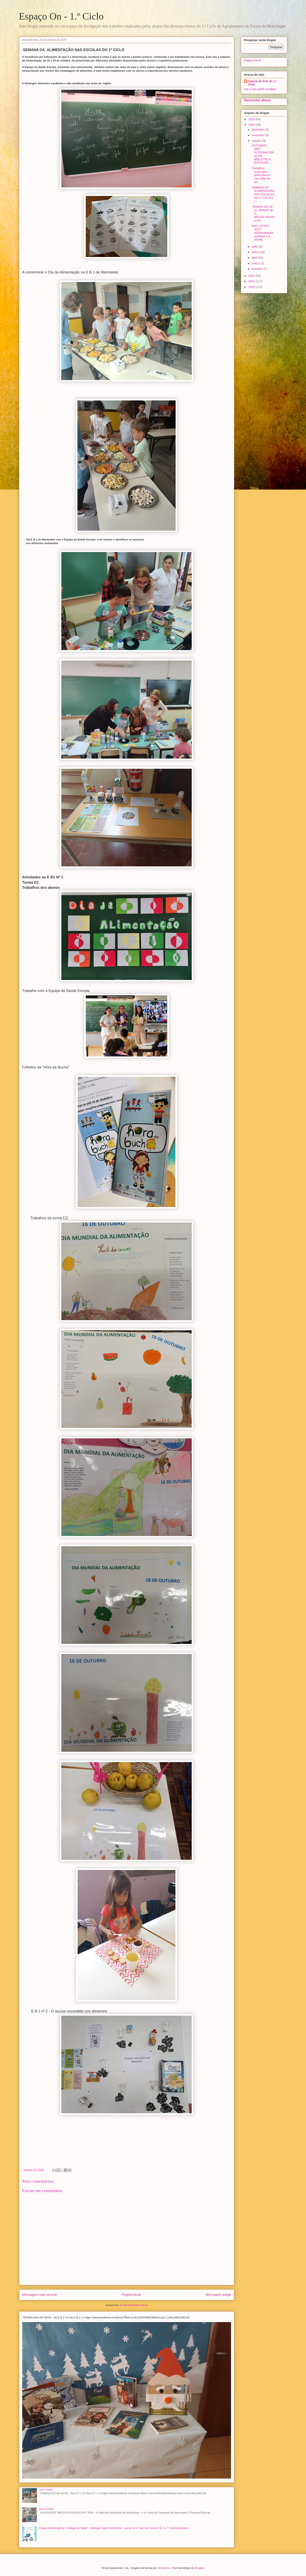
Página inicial (131, 2294)
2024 (251, 119)
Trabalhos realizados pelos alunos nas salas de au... (260, 175)
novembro (258, 135)
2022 (251, 275)
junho (256, 252)
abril (255, 257)
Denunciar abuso (257, 100)
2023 (251, 124)
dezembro (258, 129)
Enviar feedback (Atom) (134, 2305)
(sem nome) (46, 2489)
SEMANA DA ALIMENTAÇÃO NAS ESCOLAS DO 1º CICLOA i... (262, 194)
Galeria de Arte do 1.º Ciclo (262, 83)
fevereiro (258, 268)
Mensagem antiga (218, 2294)
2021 (251, 281)
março (256, 263)
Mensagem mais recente (39, 2294)
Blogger (199, 2567)
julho (255, 246)
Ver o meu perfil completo (260, 89)
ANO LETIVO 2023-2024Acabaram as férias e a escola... (262, 232)
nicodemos (164, 2567)
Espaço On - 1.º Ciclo (61, 16)
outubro (257, 140)
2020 (251, 287)
